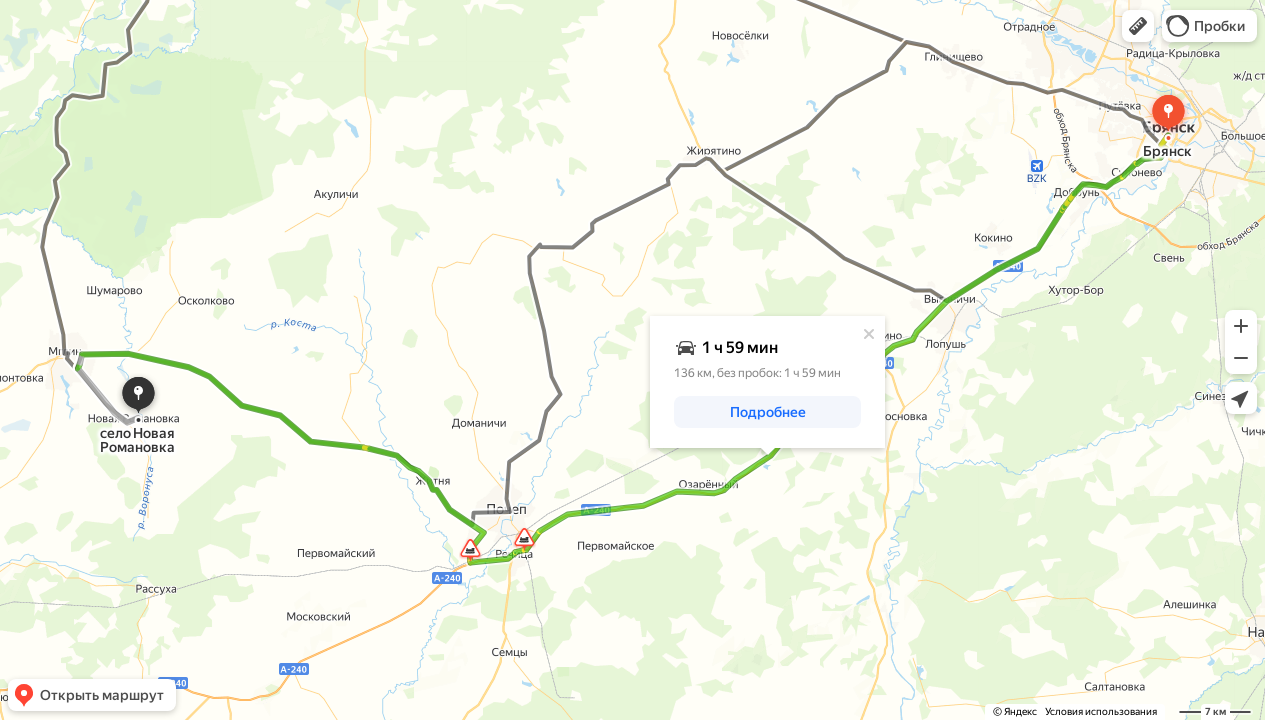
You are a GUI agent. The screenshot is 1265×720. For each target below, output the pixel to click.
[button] (1138, 26)
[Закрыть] (869, 334)
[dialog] (767, 382)
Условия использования (1101, 711)
